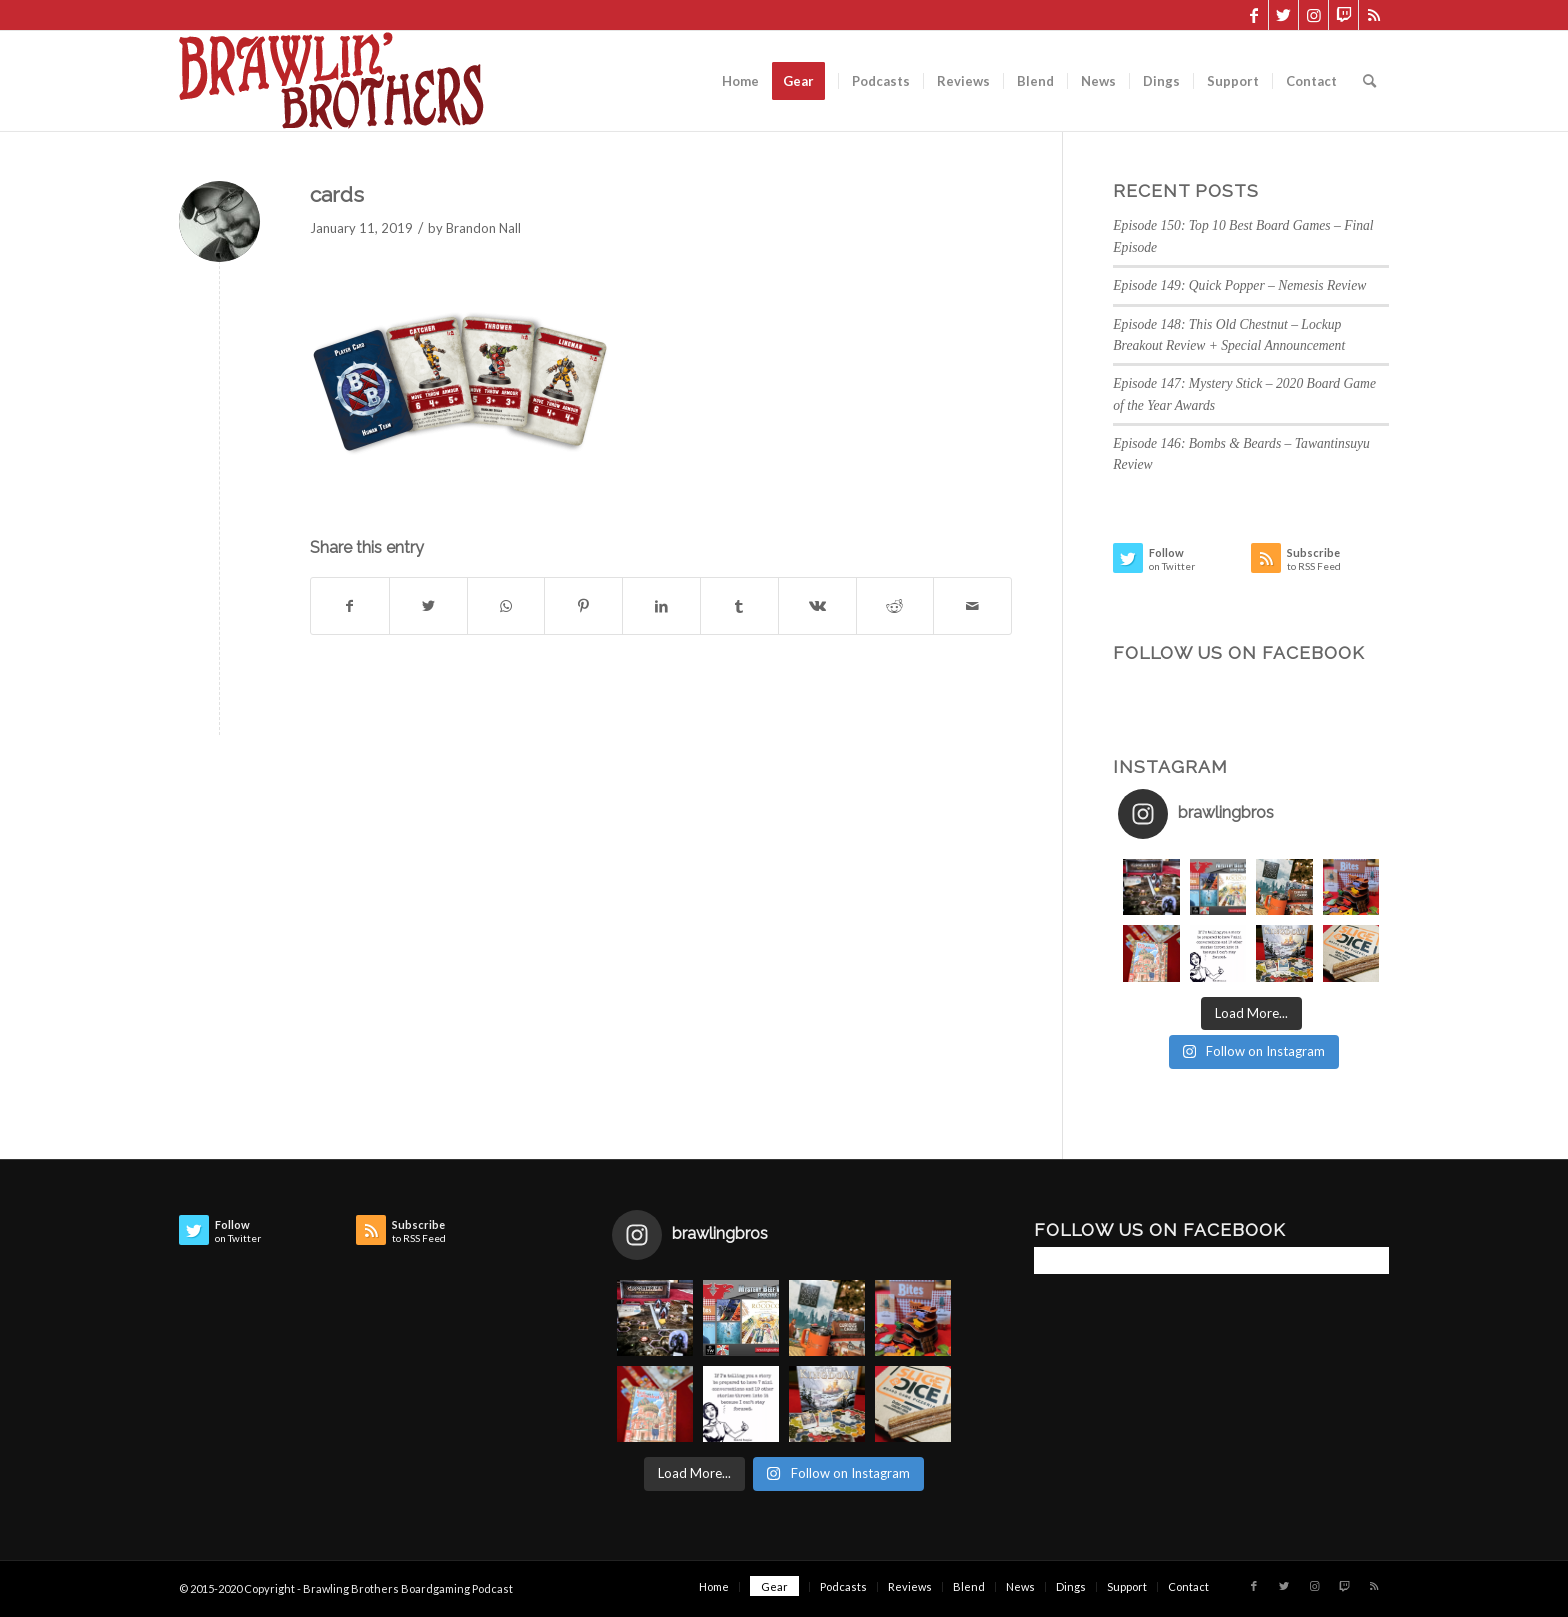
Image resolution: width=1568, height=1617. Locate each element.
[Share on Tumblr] (739, 606)
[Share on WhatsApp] (506, 606)
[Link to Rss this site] (1374, 15)
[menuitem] (740, 81)
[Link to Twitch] (1343, 15)
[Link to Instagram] (1313, 15)
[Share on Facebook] (350, 606)
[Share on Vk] (817, 606)
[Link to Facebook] (1253, 15)
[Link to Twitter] (1283, 15)
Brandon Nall (483, 228)
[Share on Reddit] (895, 606)
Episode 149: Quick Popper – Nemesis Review (1239, 285)
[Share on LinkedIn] (661, 606)
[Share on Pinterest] (583, 606)
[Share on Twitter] (428, 606)
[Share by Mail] (972, 606)
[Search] (1369, 81)
